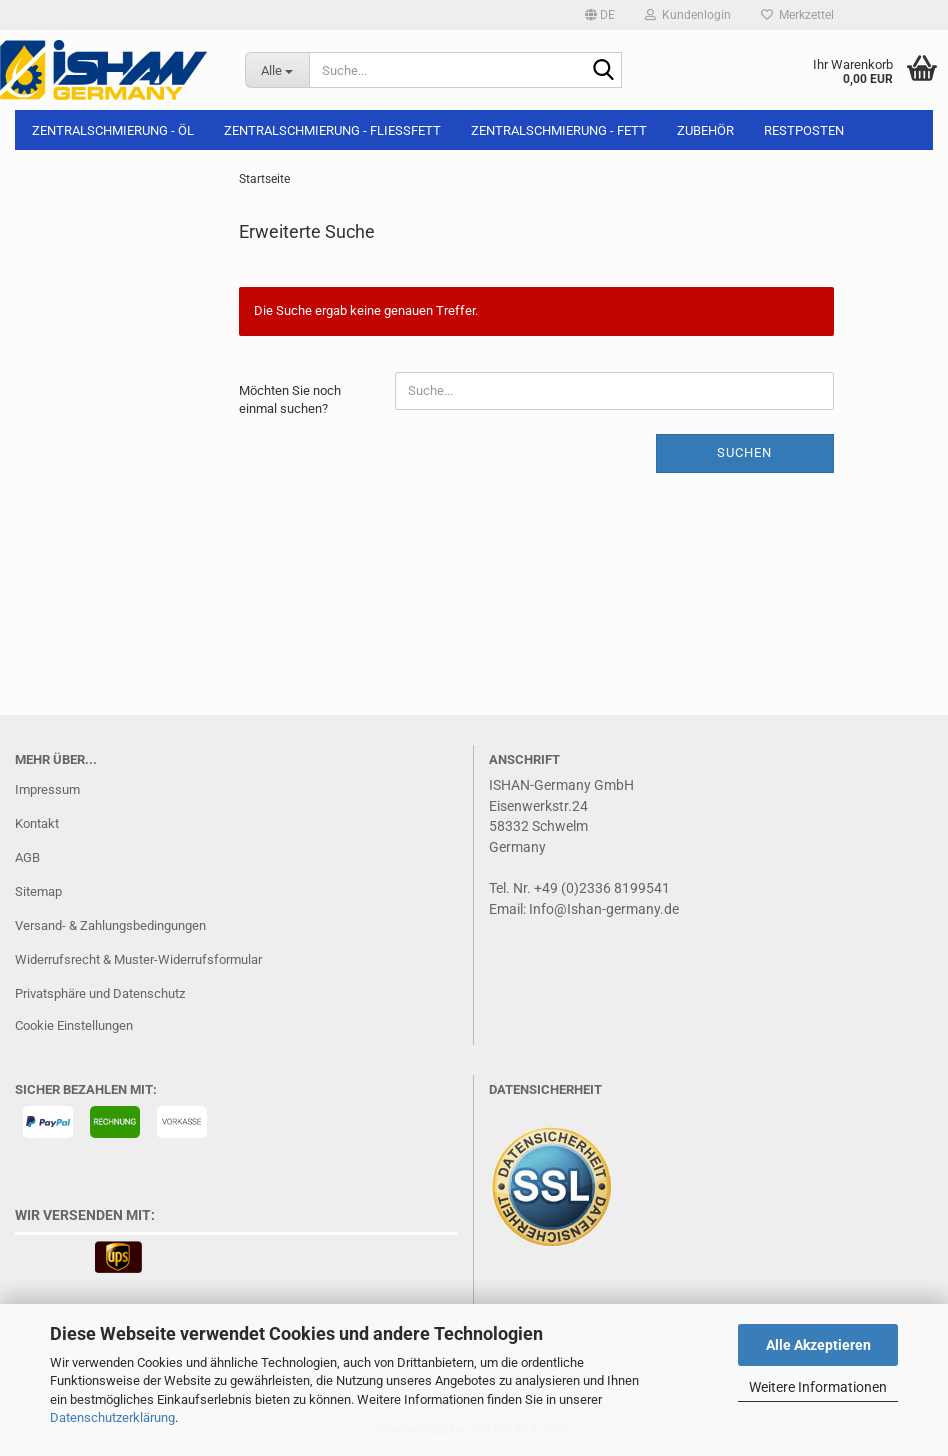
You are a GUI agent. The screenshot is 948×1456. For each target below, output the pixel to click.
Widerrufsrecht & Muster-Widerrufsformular (138, 959)
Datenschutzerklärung (112, 1417)
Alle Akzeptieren (818, 1345)
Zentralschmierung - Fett (559, 130)
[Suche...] (277, 70)
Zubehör (705, 130)
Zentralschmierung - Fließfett (332, 130)
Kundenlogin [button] (688, 15)
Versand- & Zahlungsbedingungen (110, 925)
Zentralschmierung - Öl (113, 130)
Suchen (744, 452)
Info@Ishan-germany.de (604, 909)
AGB (27, 857)
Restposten (804, 130)
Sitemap (38, 891)
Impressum (47, 789)
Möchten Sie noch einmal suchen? (290, 400)
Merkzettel (797, 15)
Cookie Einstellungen (74, 1025)
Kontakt (37, 823)
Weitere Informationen (818, 1387)
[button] (600, 15)
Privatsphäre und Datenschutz (100, 993)
